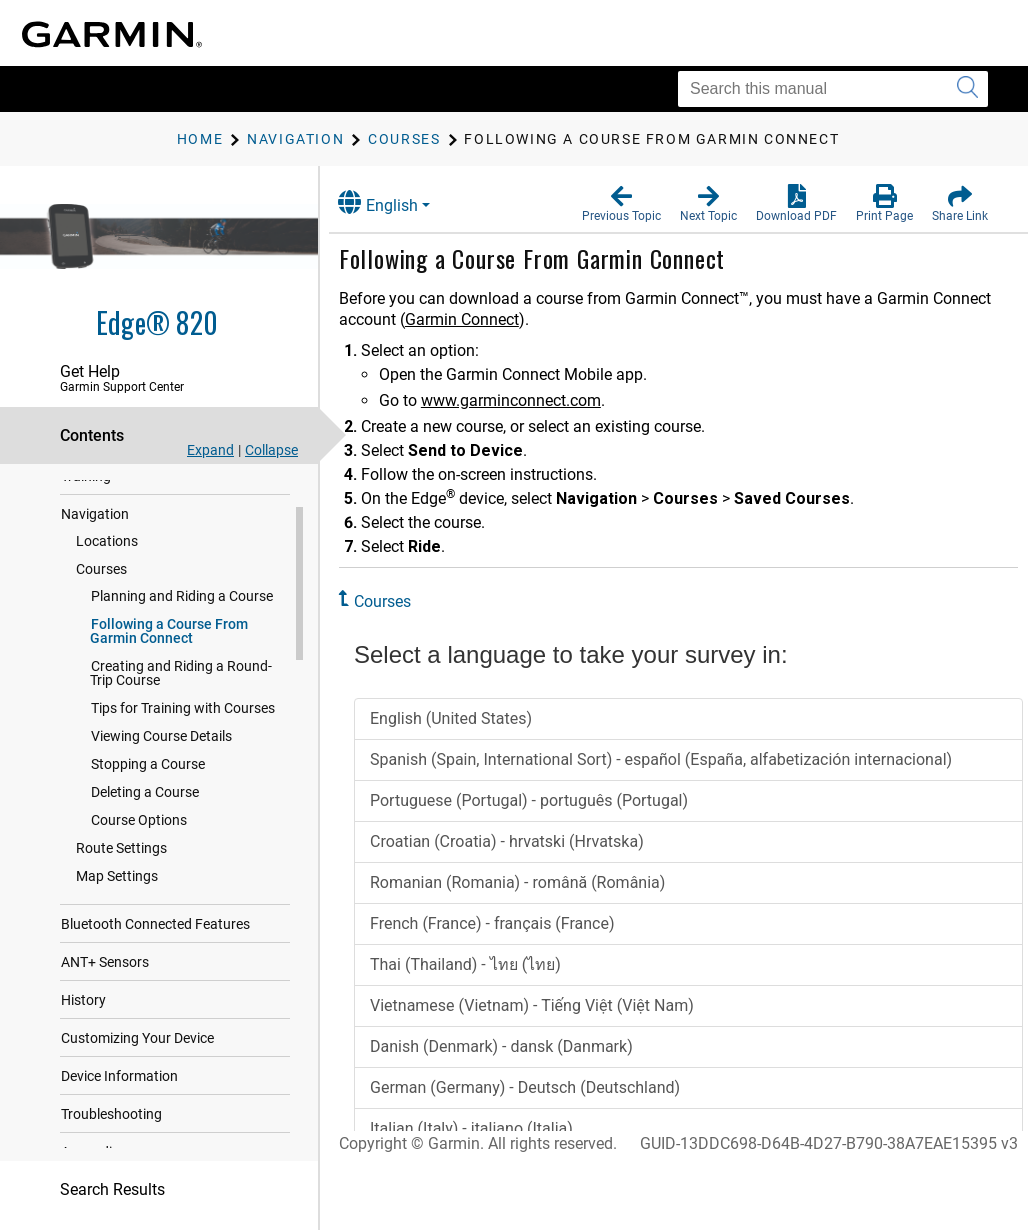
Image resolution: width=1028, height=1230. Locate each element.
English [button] (395, 202)
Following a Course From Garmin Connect (169, 650)
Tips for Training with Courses (183, 727)
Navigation (95, 533)
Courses (101, 588)
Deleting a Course (145, 811)
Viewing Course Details (161, 755)
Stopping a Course (148, 783)
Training (86, 495)
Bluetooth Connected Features (155, 943)
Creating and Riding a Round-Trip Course (181, 692)
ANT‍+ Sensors (105, 981)
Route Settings (121, 867)
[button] (621, 204)
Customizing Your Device (137, 1057)
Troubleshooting (111, 1133)
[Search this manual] (833, 89)
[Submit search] (967, 89)
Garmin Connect (479, 319)
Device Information (119, 1095)
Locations (107, 560)
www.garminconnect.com (528, 400)
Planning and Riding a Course (182, 615)
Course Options (139, 839)
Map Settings (117, 895)
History (83, 1019)
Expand (210, 450)
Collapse (271, 450)
